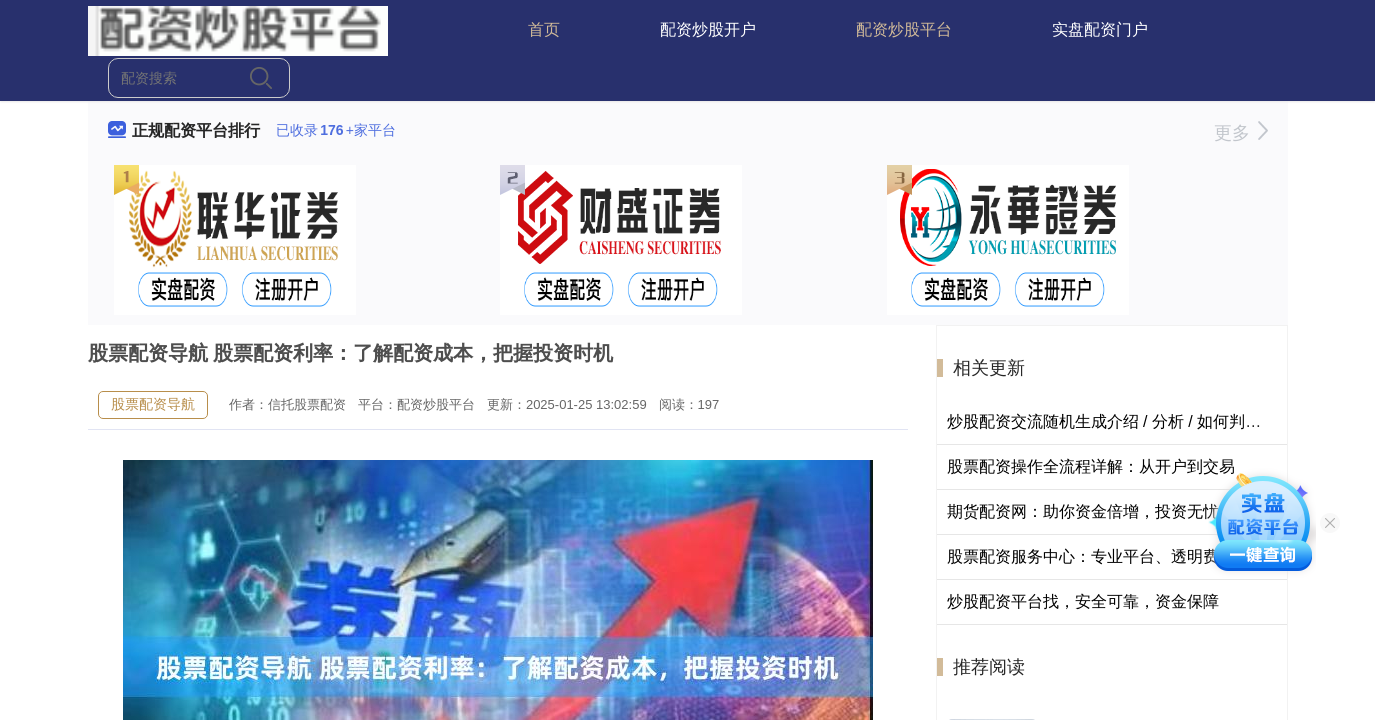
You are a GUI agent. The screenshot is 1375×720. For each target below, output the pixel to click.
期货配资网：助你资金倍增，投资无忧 (1083, 511)
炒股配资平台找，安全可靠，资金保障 (1083, 601)
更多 (1240, 133)
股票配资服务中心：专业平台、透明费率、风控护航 (1131, 556)
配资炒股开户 (708, 29)
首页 (544, 29)
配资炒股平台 (904, 29)
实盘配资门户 (1100, 29)
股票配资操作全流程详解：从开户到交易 (1091, 466)
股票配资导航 (153, 404)
